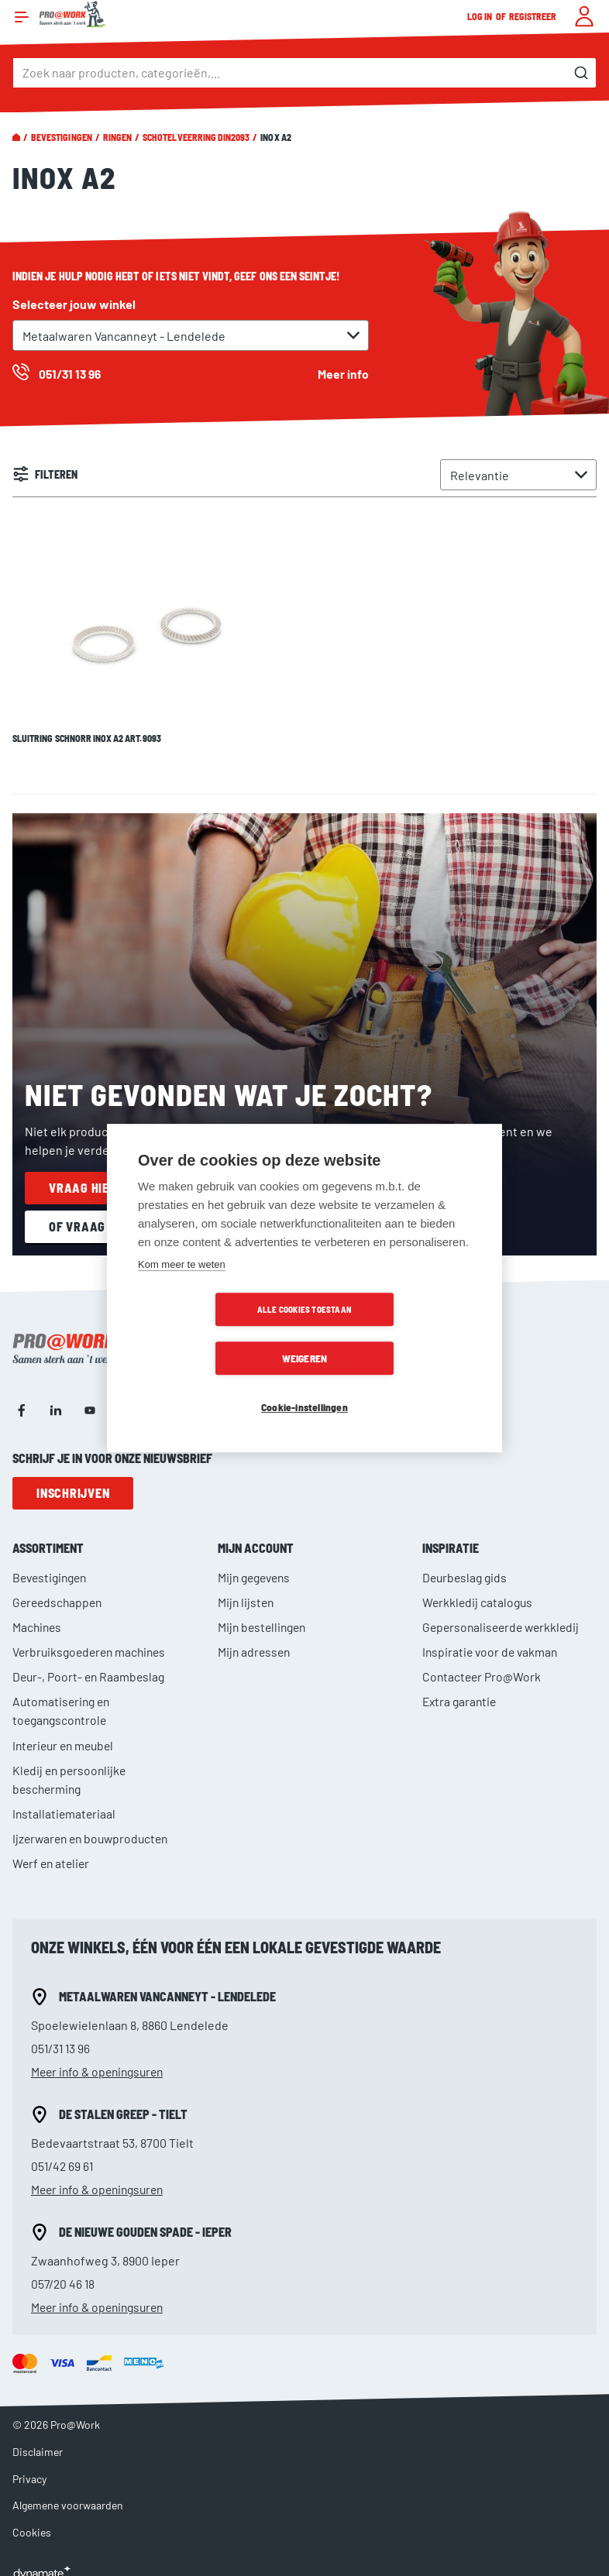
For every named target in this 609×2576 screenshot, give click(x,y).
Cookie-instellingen (304, 1382)
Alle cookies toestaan (215, 1334)
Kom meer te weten (181, 1289)
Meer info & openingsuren (101, 2056)
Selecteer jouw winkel (74, 304)
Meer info (343, 373)
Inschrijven (72, 1479)
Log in (480, 16)
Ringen (117, 137)
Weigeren (394, 1334)
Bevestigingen (61, 137)
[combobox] (304, 72)
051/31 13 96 (61, 2033)
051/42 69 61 (63, 2151)
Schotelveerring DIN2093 (196, 137)
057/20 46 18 (64, 2269)
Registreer (533, 16)
